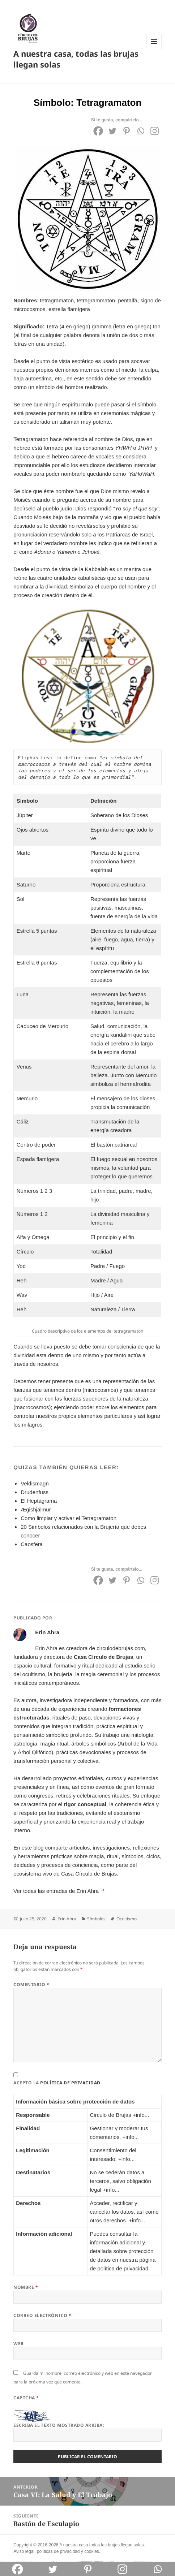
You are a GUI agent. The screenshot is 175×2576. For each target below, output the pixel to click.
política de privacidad (70, 2083)
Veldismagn (35, 1483)
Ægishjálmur (36, 1509)
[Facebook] (98, 131)
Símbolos (96, 1919)
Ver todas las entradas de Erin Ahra (56, 1891)
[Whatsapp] (140, 131)
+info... (141, 2115)
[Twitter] (112, 131)
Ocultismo (126, 1919)
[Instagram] (154, 131)
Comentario (31, 1984)
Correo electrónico (42, 2315)
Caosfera (32, 1544)
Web (18, 2343)
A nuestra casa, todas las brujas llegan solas (75, 59)
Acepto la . (57, 2083)
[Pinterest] (126, 131)
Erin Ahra (66, 1919)
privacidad (70, 2551)
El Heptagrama (39, 1501)
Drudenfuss (34, 1492)
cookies (91, 2551)
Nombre (25, 2287)
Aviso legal (23, 2551)
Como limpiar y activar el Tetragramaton (68, 1518)
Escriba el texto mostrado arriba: (58, 2425)
